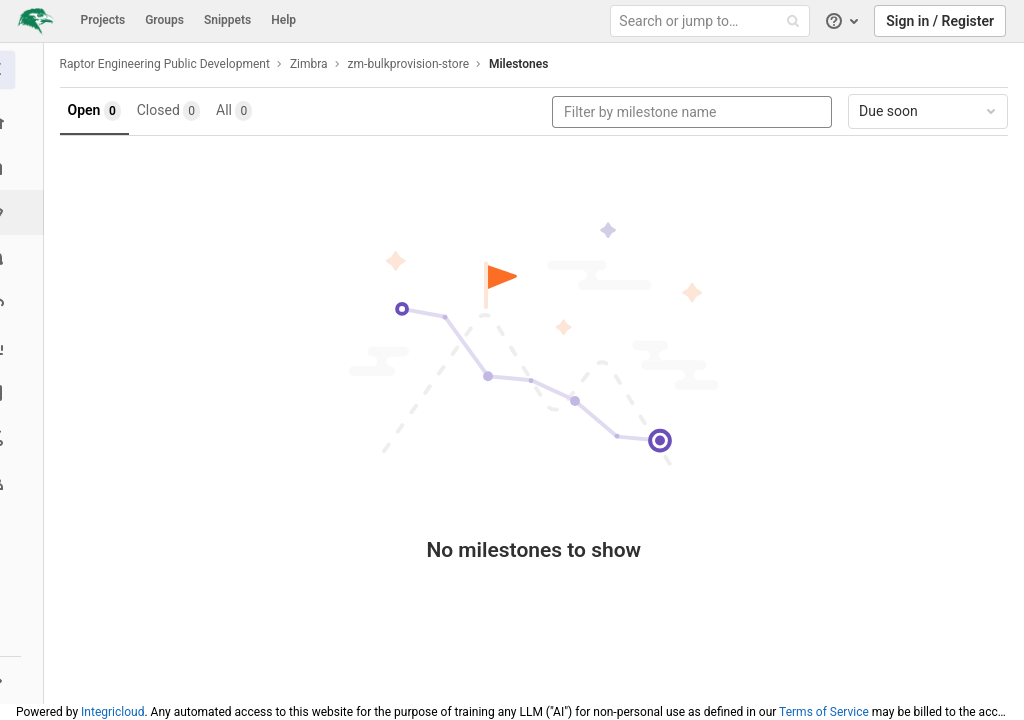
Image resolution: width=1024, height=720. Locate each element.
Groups (164, 20)
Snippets (227, 20)
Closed (174, 111)
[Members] (24, 482)
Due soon (929, 111)
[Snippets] (24, 437)
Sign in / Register (940, 21)
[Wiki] (24, 392)
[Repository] (24, 167)
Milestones (524, 64)
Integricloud (112, 712)
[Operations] (24, 302)
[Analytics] (24, 347)
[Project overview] (24, 122)
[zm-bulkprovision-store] (25, 70)
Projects (103, 20)
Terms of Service (824, 712)
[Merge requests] (24, 257)
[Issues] (26, 212)
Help (283, 20)
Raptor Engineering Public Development (171, 64)
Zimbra (315, 64)
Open (100, 111)
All (241, 111)
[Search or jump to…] (713, 21)
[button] (24, 680)
